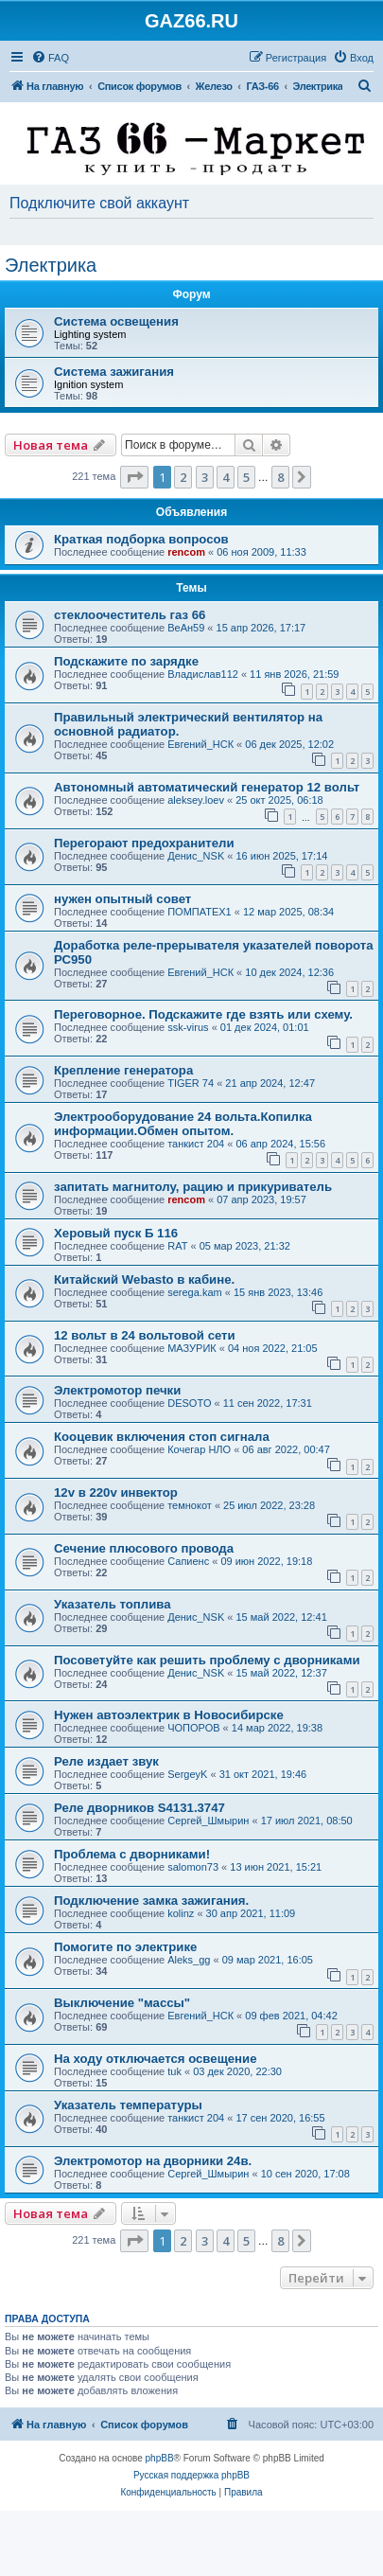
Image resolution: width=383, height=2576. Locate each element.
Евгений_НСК (200, 744)
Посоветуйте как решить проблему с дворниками (207, 1660)
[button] (134, 477)
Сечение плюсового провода (144, 1548)
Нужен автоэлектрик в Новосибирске (169, 1715)
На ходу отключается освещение (155, 2059)
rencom (186, 552)
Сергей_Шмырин (208, 1820)
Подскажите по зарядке (126, 661)
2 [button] (183, 477)
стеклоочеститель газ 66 (129, 615)
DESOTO (189, 1403)
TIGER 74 (190, 1083)
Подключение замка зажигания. (151, 1900)
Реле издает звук (106, 1761)
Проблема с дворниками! (132, 1854)
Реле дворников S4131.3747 (139, 1808)
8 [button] (280, 477)
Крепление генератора (123, 1070)
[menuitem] (50, 57)
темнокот (189, 1505)
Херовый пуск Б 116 (116, 1233)
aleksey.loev (195, 800)
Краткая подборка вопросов (141, 539)
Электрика (50, 265)
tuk (174, 2071)
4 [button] (225, 477)
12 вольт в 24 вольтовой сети (144, 1335)
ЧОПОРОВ (193, 1727)
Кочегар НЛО (199, 1449)
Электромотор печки (117, 1390)
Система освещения (116, 321)
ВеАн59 (185, 627)
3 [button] (204, 477)
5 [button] (246, 477)
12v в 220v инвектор (116, 1492)
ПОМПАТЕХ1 (199, 911)
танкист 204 (195, 1143)
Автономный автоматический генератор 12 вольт (206, 787)
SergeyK (187, 1774)
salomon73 (192, 1867)
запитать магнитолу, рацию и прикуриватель (193, 1187)
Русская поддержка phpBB (191, 2475)
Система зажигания (114, 371)
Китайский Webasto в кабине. (144, 1279)
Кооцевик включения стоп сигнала (162, 1437)
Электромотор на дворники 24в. (153, 2161)
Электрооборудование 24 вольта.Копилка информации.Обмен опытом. (183, 1124)
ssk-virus (187, 1027)
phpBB (160, 2458)
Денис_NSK (195, 856)
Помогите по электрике (125, 1947)
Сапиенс (188, 1561)
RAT (177, 1246)
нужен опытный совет (122, 899)
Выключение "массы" (122, 2003)
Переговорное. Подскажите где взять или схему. (203, 1014)
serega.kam (194, 1292)
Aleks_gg (188, 1959)
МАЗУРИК (192, 1348)
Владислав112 (202, 674)
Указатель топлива (112, 1604)
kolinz (180, 1913)
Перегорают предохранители (144, 843)
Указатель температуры (128, 2105)
